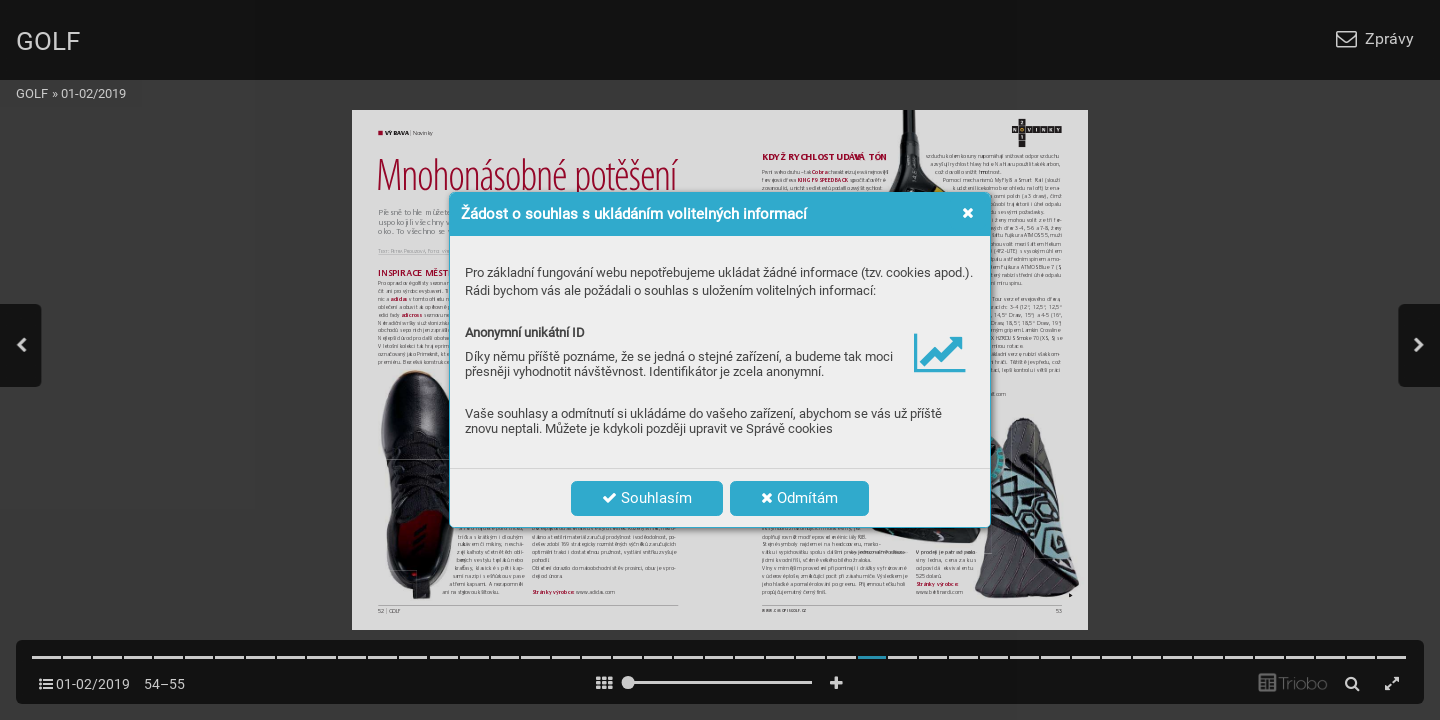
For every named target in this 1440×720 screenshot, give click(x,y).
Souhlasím (647, 498)
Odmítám (799, 498)
